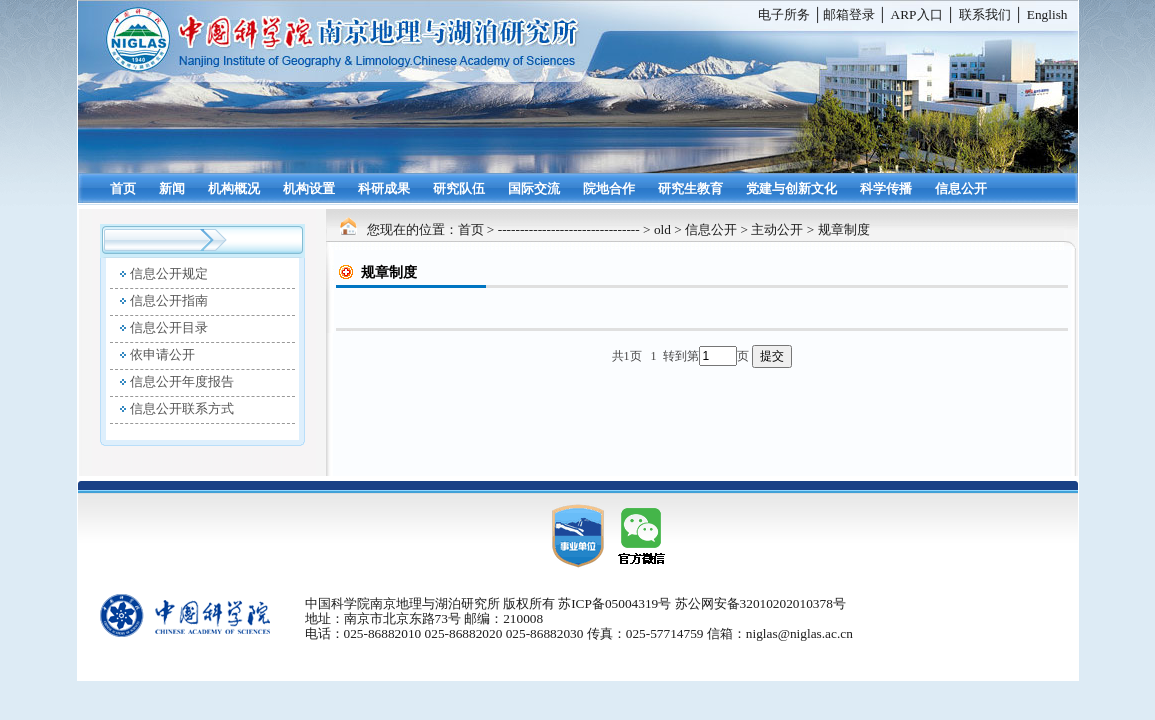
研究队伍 (459, 188)
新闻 (172, 188)
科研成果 (384, 188)
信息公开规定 (169, 273)
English (1047, 14)
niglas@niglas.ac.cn (799, 633)
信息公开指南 (169, 300)
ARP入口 (917, 14)
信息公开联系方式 (182, 408)
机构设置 (309, 188)
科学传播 (886, 188)
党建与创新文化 (791, 188)
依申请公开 (162, 354)
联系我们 (985, 14)
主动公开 (777, 229)
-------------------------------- (569, 229)
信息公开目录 (169, 327)
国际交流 (534, 188)
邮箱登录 (849, 14)
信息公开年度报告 (182, 381)
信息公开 (961, 188)
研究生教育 (690, 188)
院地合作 (609, 188)
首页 (123, 188)
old (662, 229)
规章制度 (844, 229)
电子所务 (784, 14)
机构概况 (234, 188)
